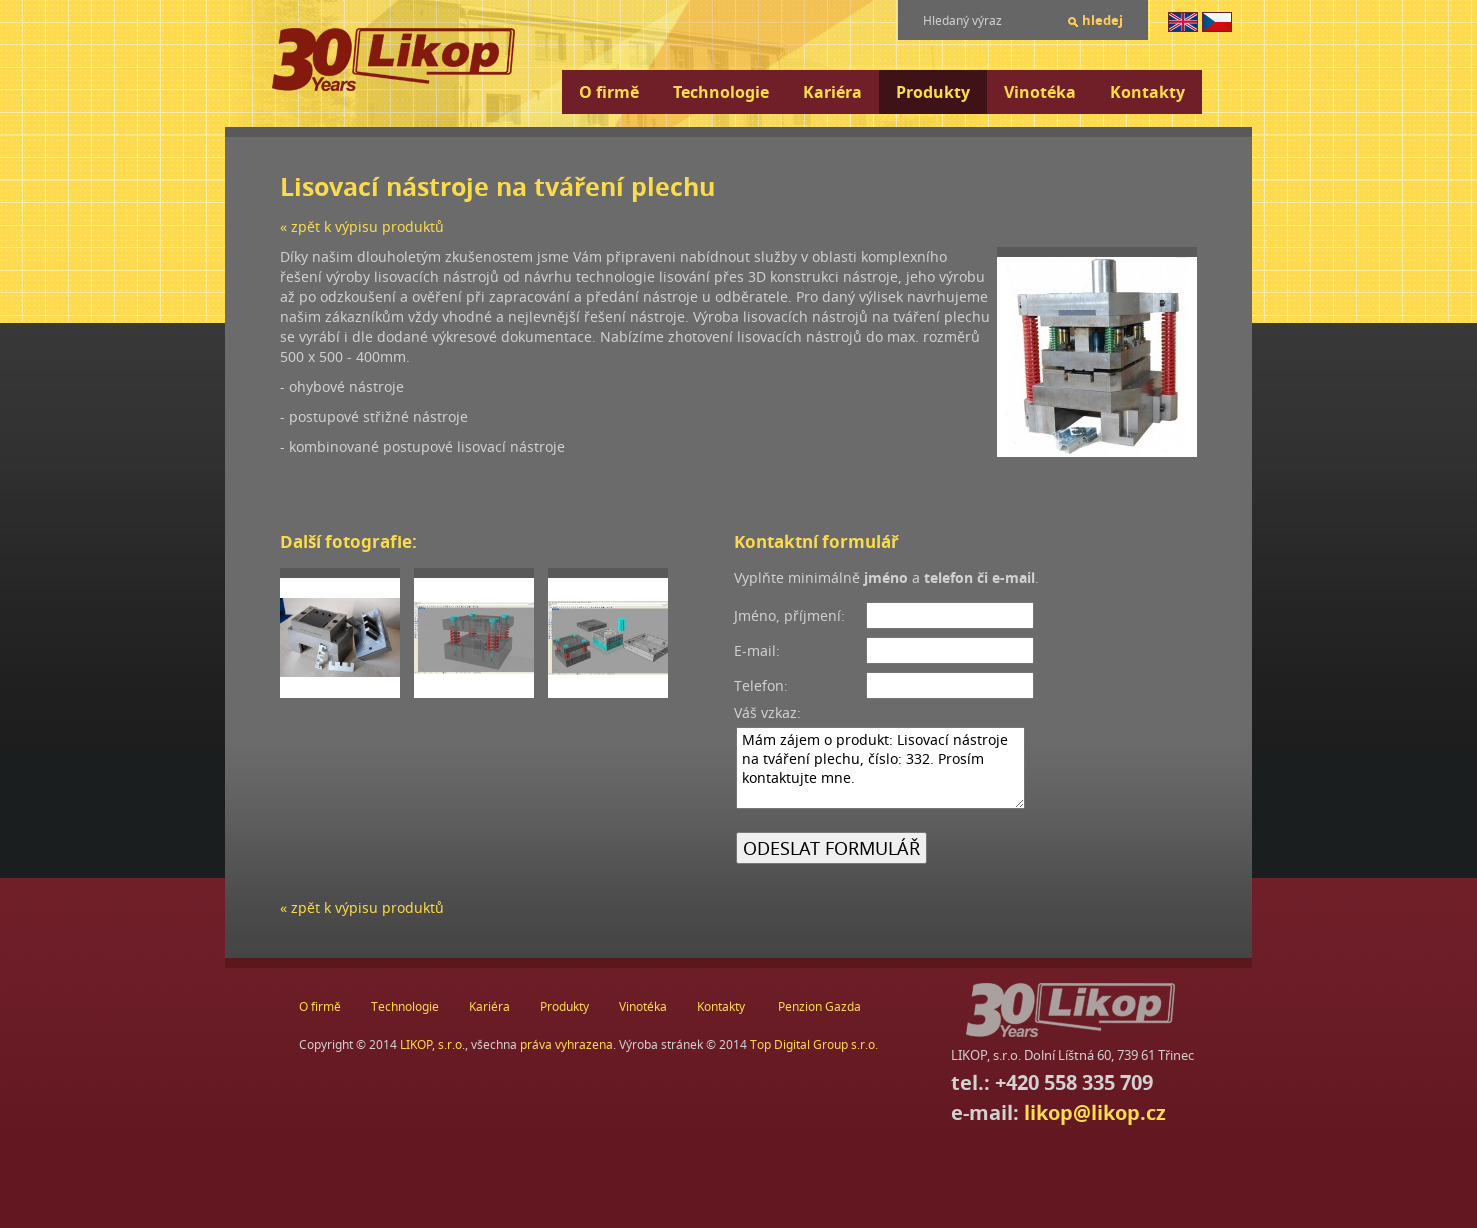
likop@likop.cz (1095, 1112)
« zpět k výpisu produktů (362, 226)
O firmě (609, 92)
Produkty (933, 92)
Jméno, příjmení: (789, 615)
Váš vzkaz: (767, 712)
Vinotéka (1040, 92)
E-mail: (757, 650)
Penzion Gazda (819, 1006)
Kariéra (832, 92)
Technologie (721, 92)
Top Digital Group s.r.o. (814, 1044)
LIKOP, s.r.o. (432, 1044)
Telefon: (761, 685)
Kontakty (1147, 92)
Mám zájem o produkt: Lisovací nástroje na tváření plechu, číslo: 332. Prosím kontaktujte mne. (880, 768)
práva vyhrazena (566, 1044)
